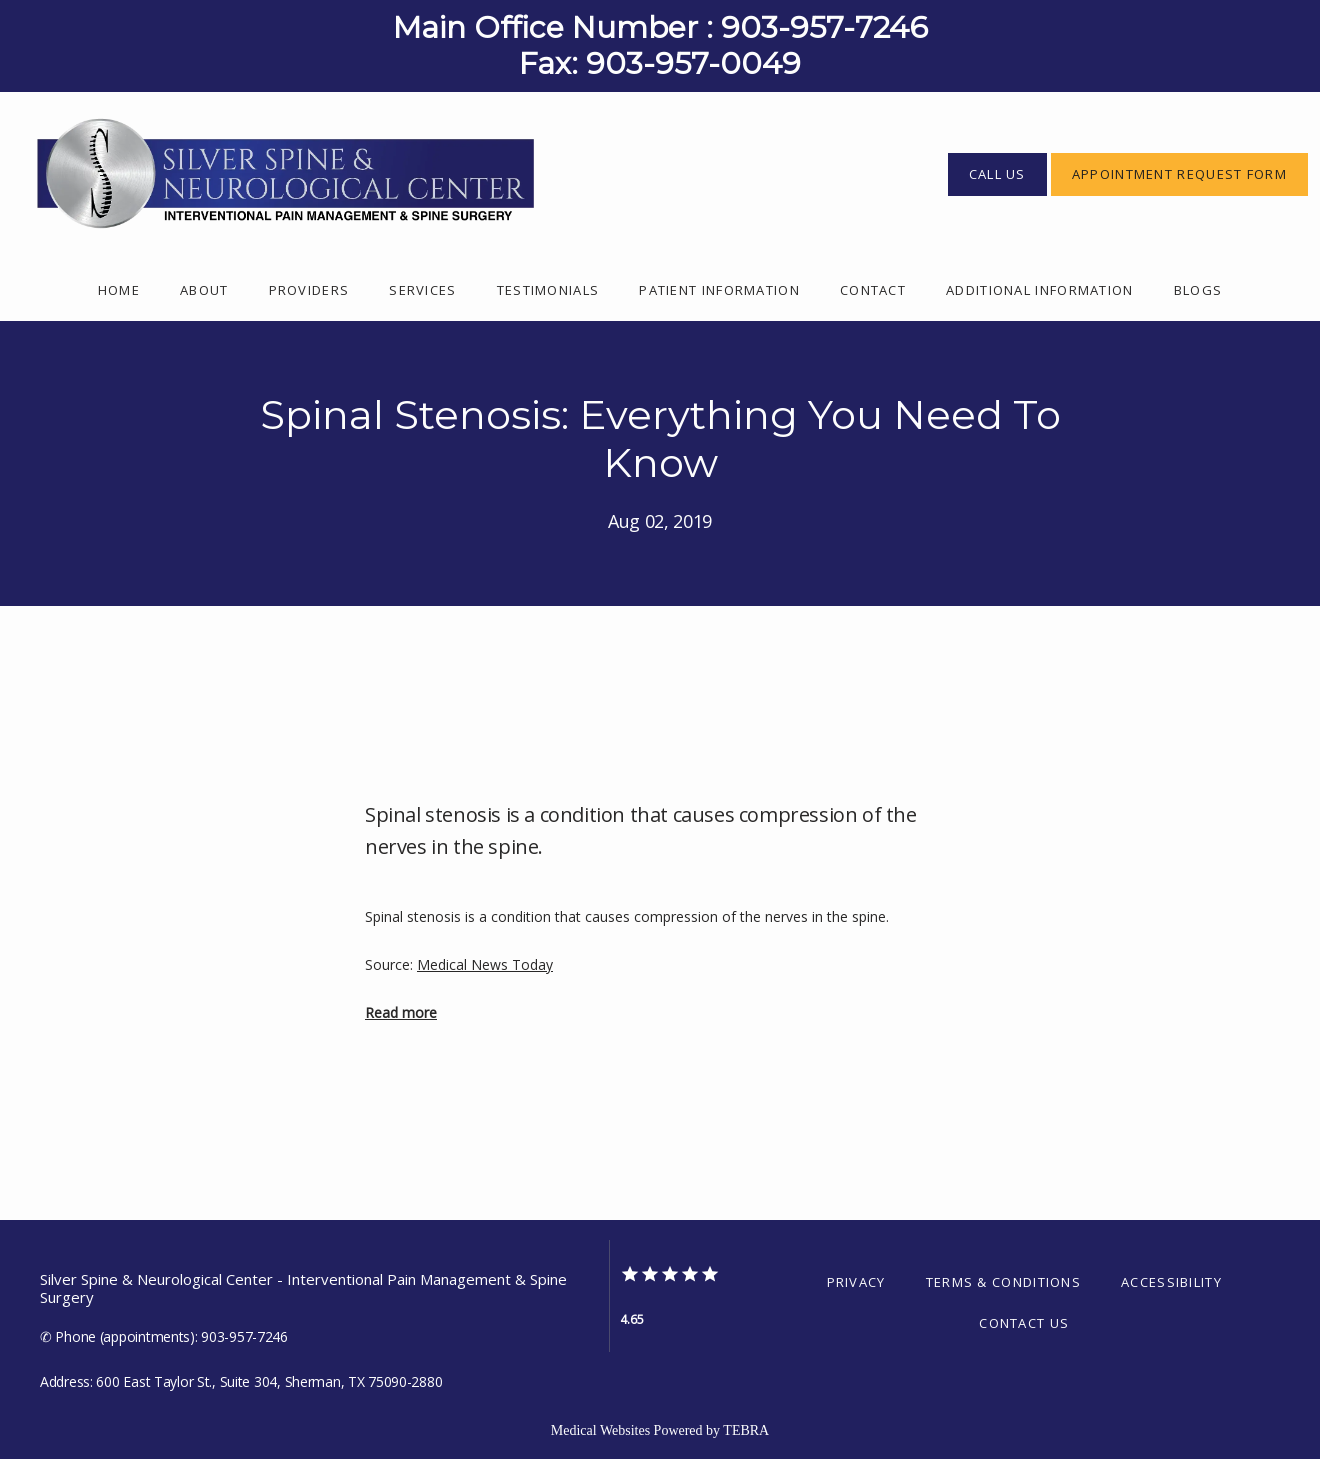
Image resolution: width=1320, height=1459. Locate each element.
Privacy (856, 1282)
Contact (873, 290)
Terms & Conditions (1003, 1282)
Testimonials (548, 290)
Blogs (1198, 290)
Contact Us (1024, 1323)
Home (119, 290)
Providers (309, 290)
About (204, 290)
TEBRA (746, 1430)
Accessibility (1171, 1282)
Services (422, 290)
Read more (401, 1012)
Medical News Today (485, 964)
